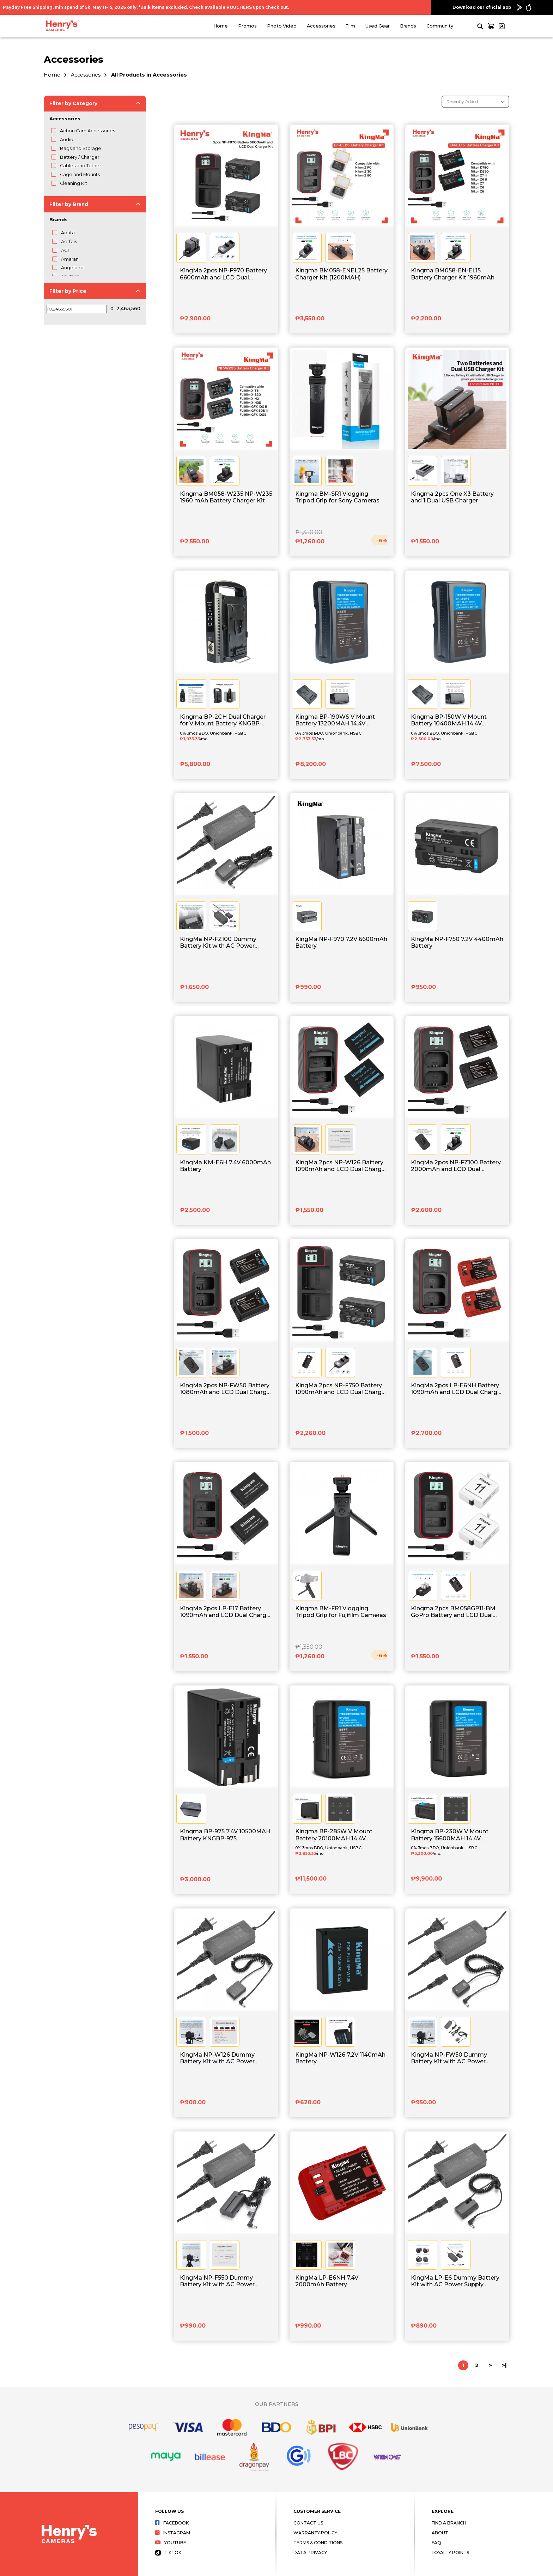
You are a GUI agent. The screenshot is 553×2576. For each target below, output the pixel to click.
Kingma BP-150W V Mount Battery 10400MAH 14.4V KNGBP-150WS (449, 720)
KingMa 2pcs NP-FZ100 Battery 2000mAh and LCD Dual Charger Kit (456, 1166)
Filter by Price (67, 291)
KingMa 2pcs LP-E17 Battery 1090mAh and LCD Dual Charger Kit (226, 1612)
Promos (247, 26)
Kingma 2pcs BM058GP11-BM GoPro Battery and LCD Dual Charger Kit (453, 1612)
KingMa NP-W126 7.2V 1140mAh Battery (340, 2058)
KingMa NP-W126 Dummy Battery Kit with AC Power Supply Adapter (217, 2058)
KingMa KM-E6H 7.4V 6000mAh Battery (225, 1165)
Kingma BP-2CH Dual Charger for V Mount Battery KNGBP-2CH (223, 720)
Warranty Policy (315, 2532)
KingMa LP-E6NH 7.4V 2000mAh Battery (326, 2281)
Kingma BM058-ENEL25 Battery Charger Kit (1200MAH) (341, 273)
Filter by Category (73, 103)
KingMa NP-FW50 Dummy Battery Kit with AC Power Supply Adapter (449, 2058)
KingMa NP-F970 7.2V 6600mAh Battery (341, 942)
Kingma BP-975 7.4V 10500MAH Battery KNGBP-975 (225, 1834)
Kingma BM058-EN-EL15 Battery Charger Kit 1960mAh (452, 273)
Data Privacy (310, 2552)
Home (220, 26)
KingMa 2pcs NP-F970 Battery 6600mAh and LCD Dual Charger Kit (223, 274)
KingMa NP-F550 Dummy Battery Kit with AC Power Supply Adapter (217, 2281)
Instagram (172, 2532)
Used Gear (377, 26)
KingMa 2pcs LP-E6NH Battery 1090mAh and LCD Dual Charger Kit (457, 1389)
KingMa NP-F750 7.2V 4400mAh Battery (457, 942)
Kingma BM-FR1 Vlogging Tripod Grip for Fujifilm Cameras (340, 1611)
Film (350, 26)
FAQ (436, 2542)
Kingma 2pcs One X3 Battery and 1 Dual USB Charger (452, 497)
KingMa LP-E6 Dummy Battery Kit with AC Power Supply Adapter (455, 2281)
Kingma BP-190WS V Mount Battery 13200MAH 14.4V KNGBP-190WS (335, 720)
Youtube (170, 2542)
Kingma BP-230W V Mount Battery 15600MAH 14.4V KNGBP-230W (449, 1835)
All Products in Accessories (149, 75)
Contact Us (308, 2523)
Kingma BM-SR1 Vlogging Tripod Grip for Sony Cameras (337, 497)
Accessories (321, 26)
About (440, 2532)
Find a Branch (449, 2523)
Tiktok (168, 2552)
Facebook (172, 2523)
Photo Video (282, 26)
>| (504, 2365)
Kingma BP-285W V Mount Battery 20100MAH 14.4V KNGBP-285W (333, 1835)
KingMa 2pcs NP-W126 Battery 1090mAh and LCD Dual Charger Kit (341, 1166)
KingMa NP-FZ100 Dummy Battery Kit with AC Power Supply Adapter (218, 943)
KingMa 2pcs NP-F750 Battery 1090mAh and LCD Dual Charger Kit (341, 1389)
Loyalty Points (450, 2552)
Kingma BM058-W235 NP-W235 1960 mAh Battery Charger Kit (226, 497)
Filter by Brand (68, 204)
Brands (408, 26)
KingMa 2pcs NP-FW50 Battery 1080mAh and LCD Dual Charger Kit (226, 1389)
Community (439, 26)
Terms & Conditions (317, 2542)
